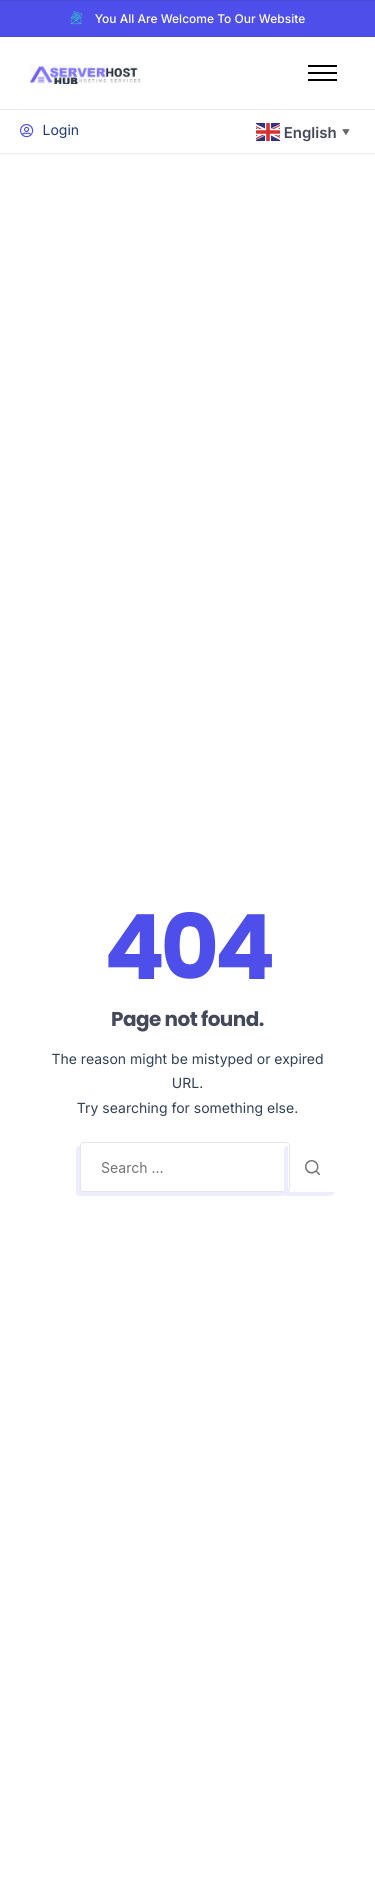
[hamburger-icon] (322, 73)
